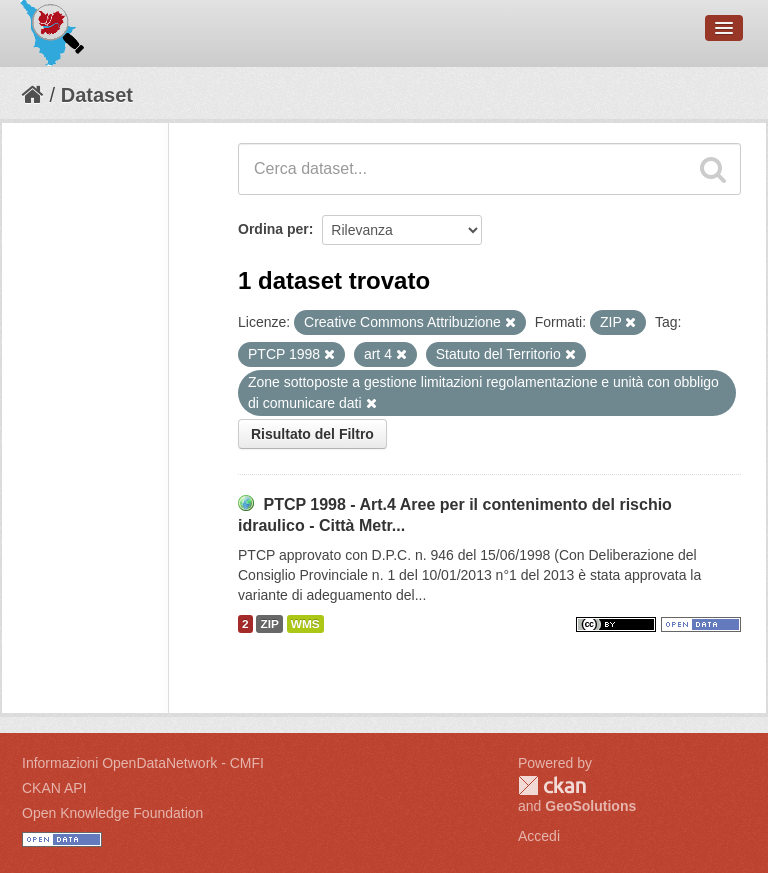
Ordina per (273, 229)
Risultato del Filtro (312, 434)
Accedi (539, 836)
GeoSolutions (590, 806)
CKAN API (54, 788)
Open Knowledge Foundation (112, 813)
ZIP (269, 624)
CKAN (552, 785)
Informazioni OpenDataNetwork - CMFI (143, 763)
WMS (305, 624)
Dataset (97, 95)
